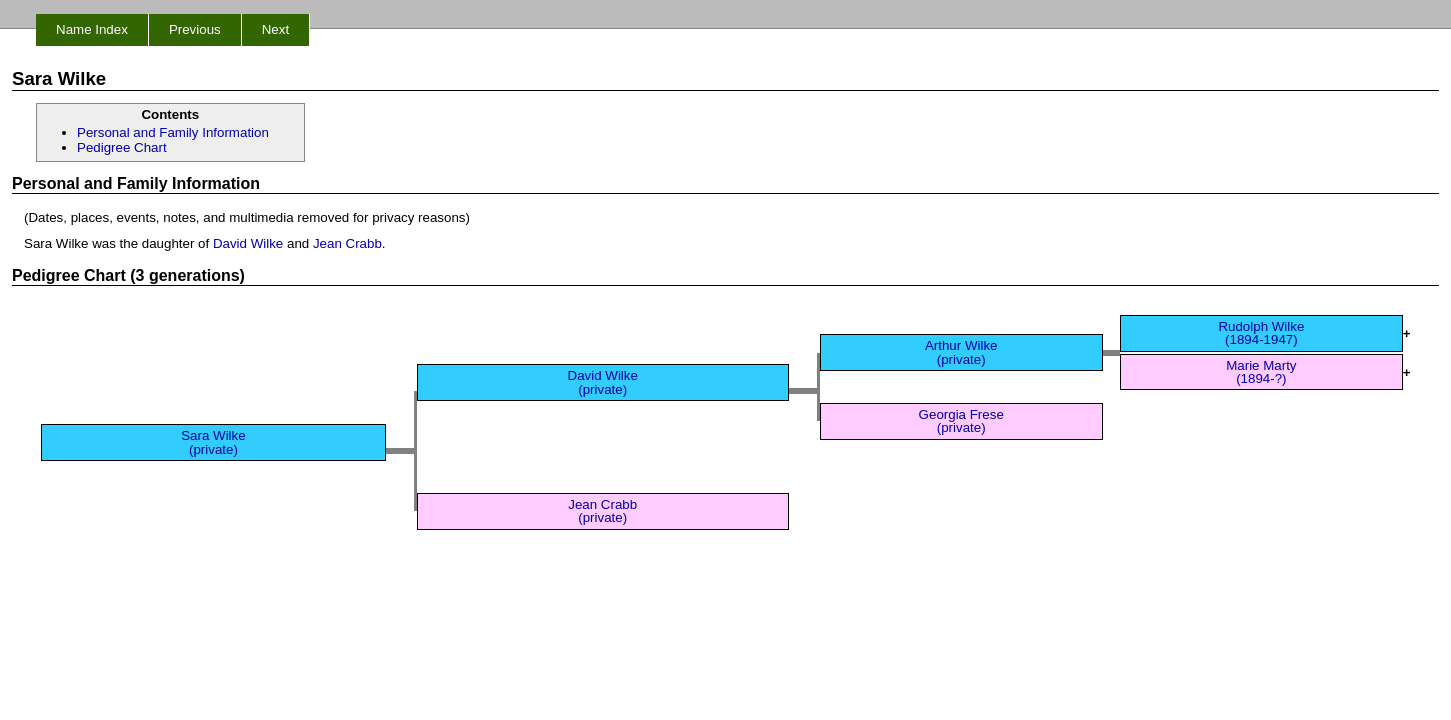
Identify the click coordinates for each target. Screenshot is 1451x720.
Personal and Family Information (173, 132)
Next (275, 29)
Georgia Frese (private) (961, 421)
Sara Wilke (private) (213, 442)
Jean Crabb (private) (602, 511)
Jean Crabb (347, 243)
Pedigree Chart (122, 147)
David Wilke (248, 243)
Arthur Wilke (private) (961, 352)
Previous (195, 29)
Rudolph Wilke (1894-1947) (1261, 333)
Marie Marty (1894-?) (1261, 372)
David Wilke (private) (603, 382)
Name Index (92, 29)
